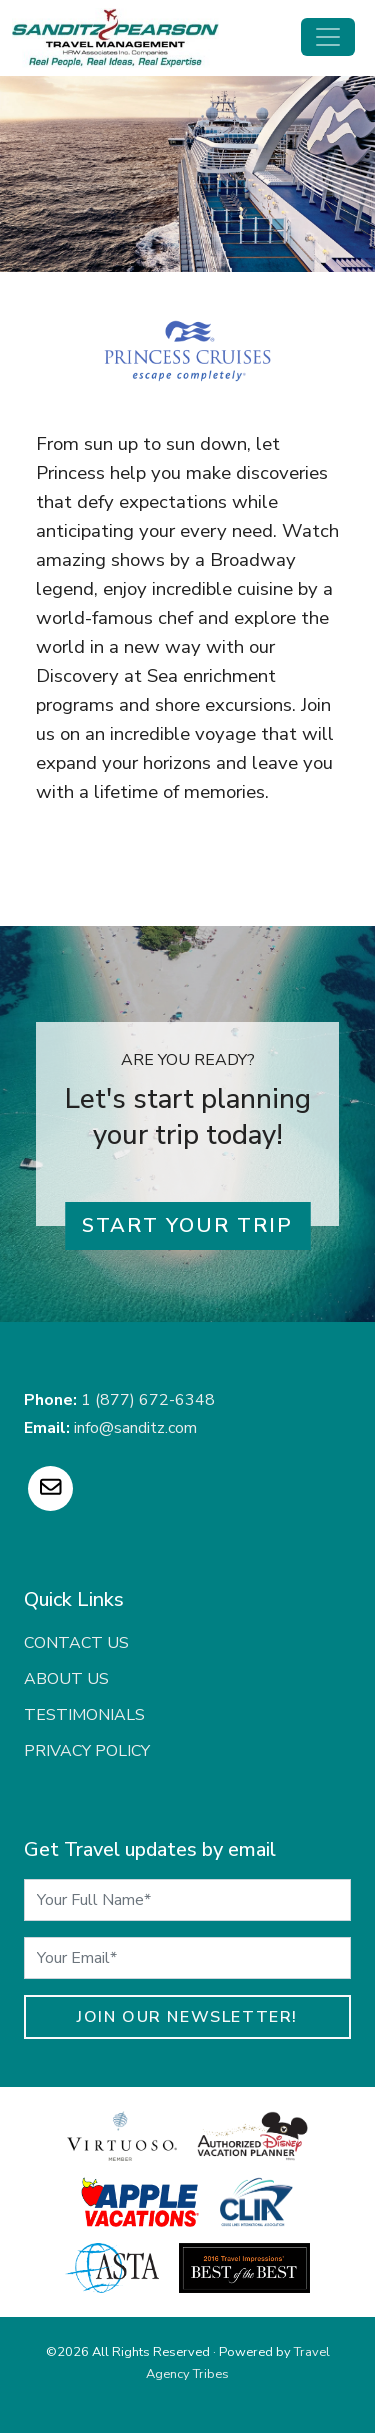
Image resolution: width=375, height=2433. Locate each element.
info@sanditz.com (135, 1428)
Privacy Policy (87, 1751)
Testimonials (84, 1715)
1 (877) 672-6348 (148, 1400)
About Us (66, 1679)
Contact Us (76, 1643)
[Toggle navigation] (328, 37)
